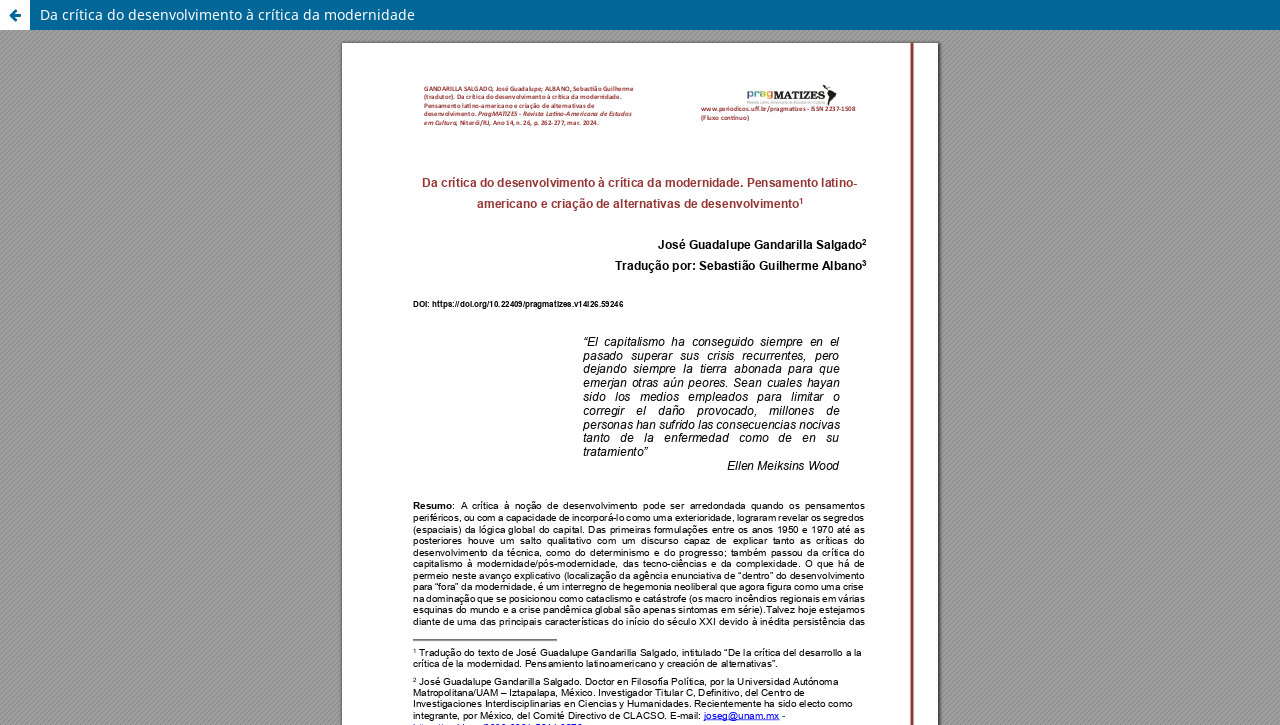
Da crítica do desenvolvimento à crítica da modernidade (227, 14)
